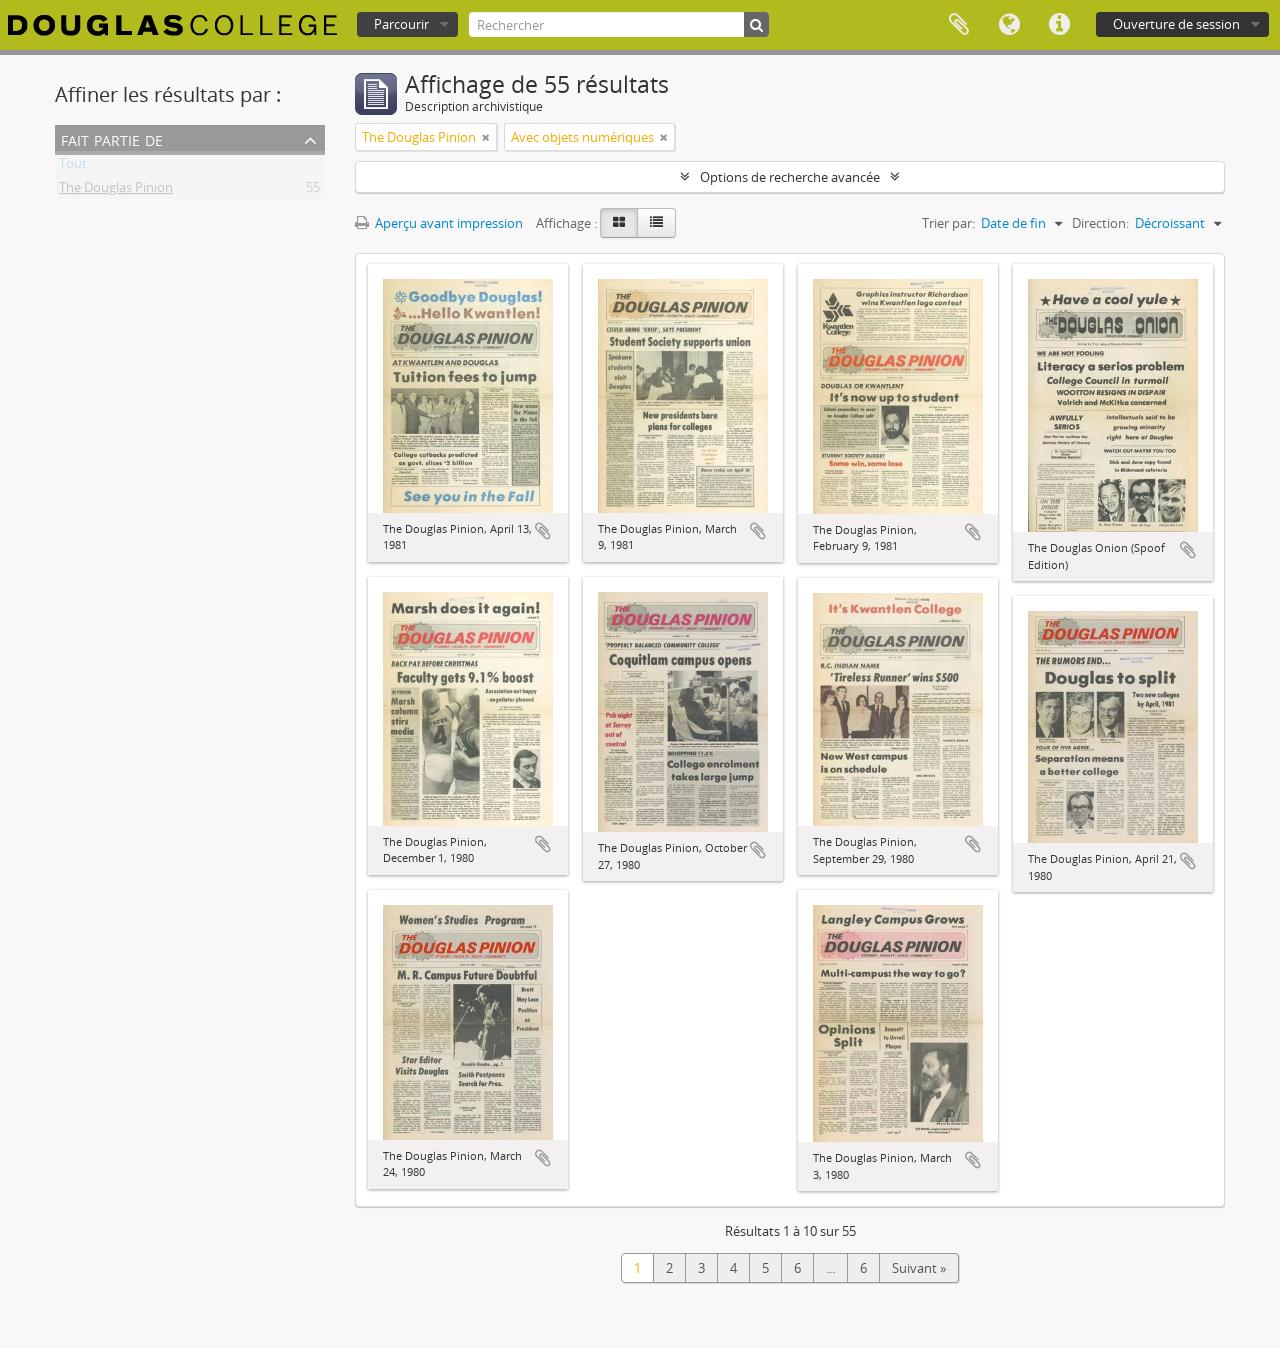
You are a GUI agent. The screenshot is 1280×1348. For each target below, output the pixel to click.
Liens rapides (1059, 25)
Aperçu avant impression (439, 223)
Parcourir (401, 24)
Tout (73, 167)
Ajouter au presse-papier (543, 531)
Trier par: (948, 223)
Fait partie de (112, 138)
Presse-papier (959, 25)
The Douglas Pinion (116, 191)
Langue (1009, 25)
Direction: (1100, 223)
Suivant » (919, 1268)
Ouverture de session (1176, 24)
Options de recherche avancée (790, 177)
